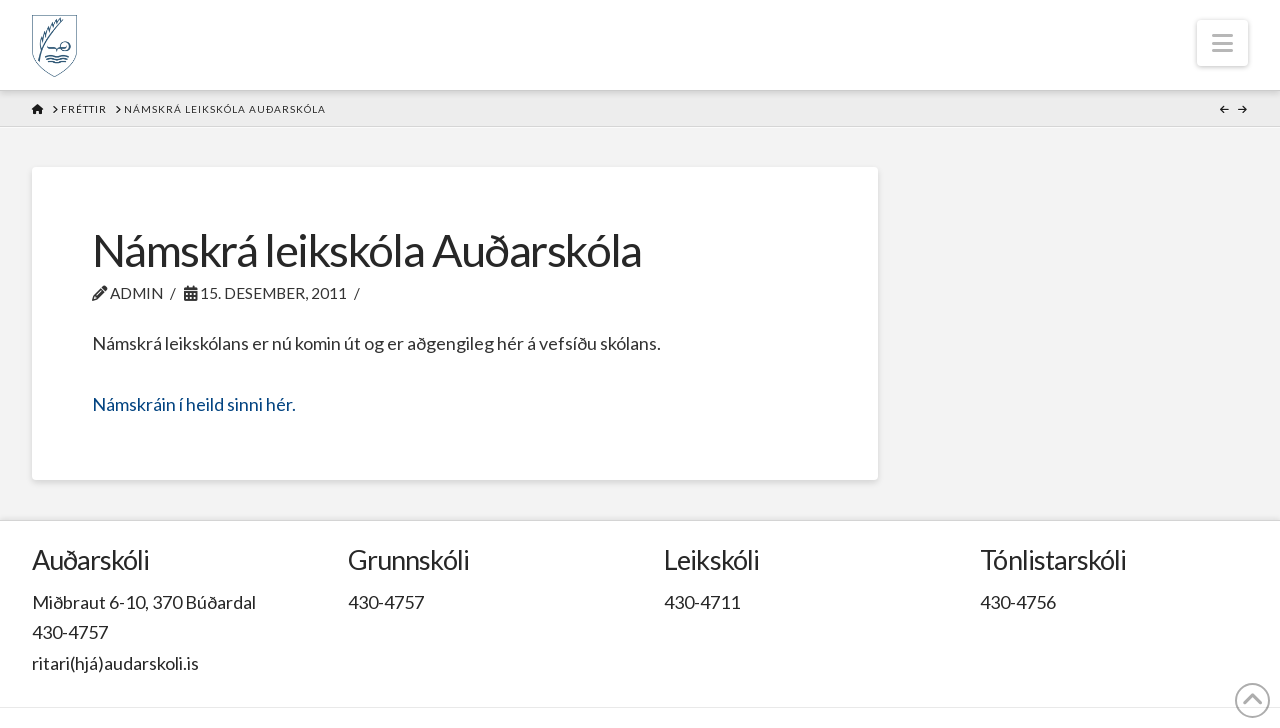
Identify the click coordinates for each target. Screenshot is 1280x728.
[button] (1222, 43)
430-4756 (1018, 602)
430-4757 (70, 632)
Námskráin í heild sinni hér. (194, 404)
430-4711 (702, 602)
